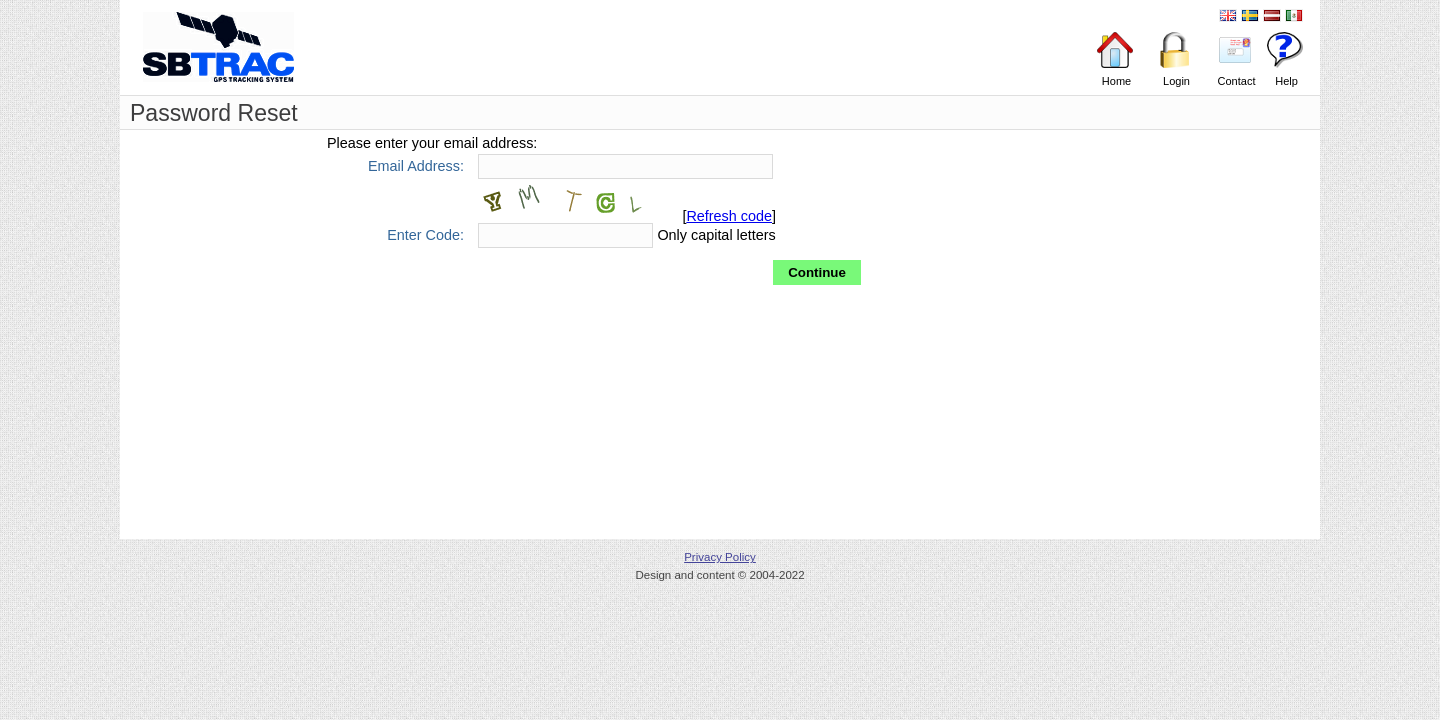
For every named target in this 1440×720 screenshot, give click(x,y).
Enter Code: (425, 234)
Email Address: (416, 165)
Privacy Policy (720, 557)
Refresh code (729, 216)
